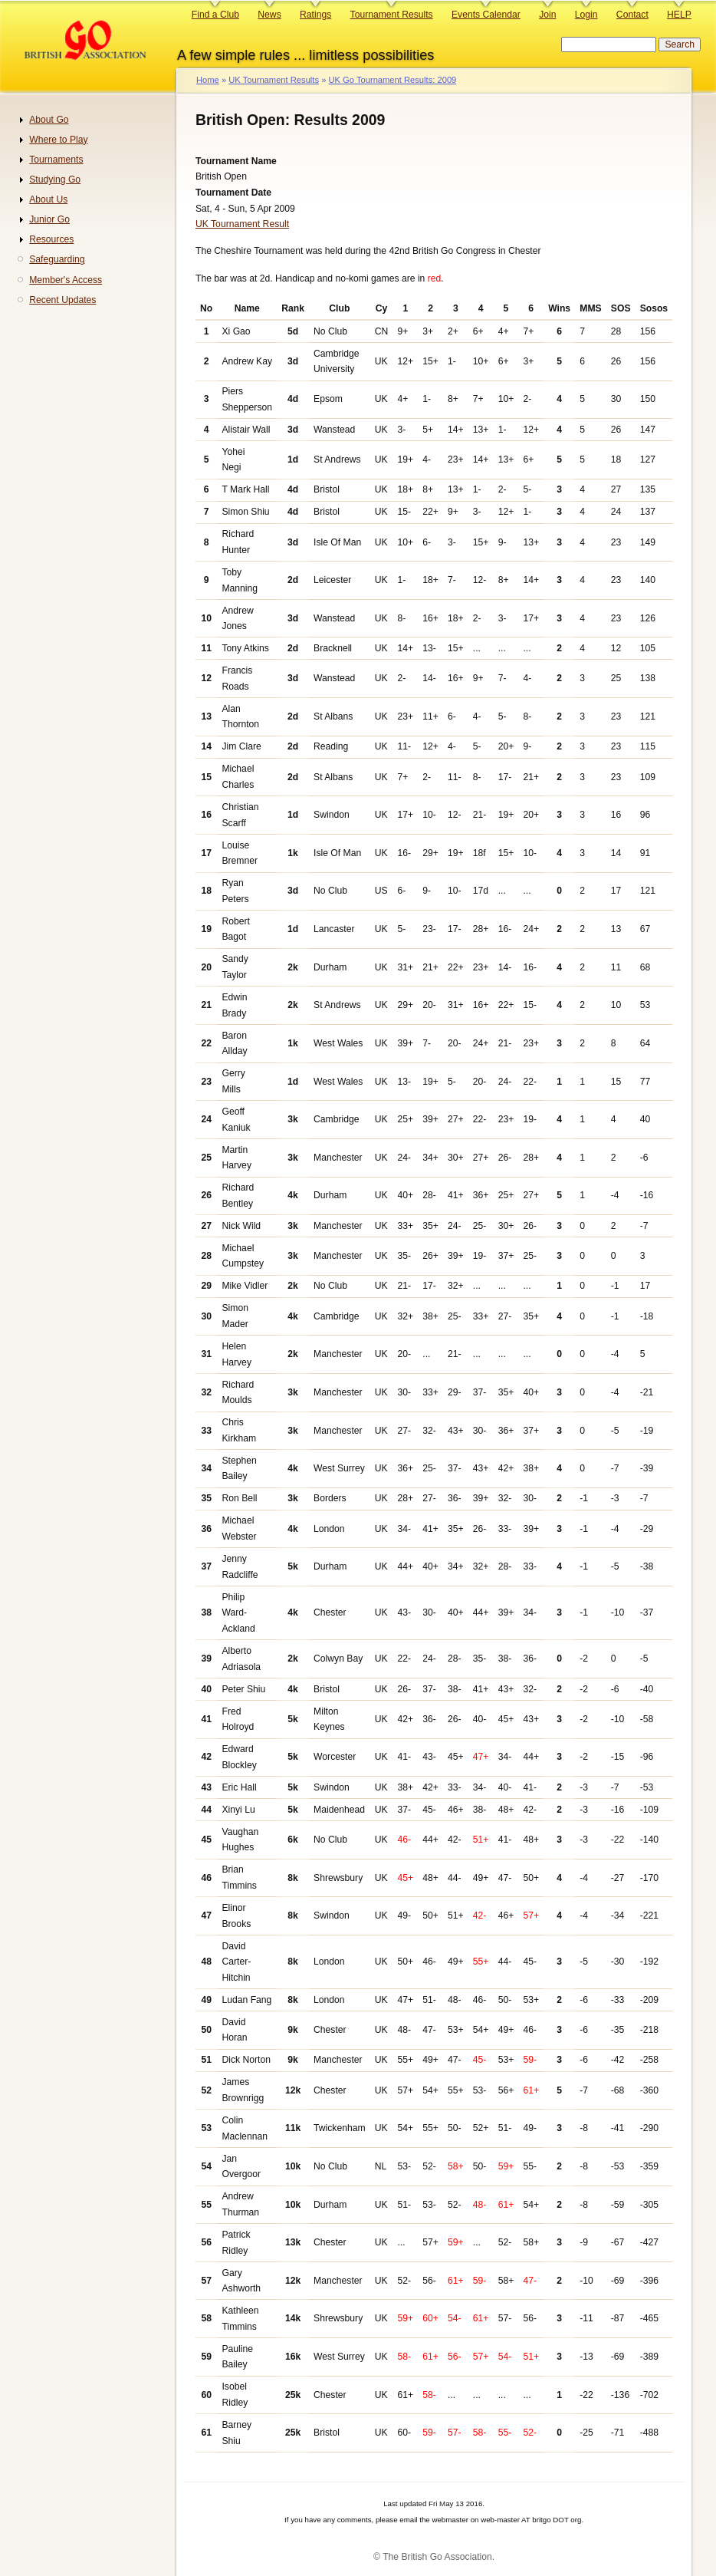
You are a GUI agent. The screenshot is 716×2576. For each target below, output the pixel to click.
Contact (632, 14)
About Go (48, 119)
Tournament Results (391, 14)
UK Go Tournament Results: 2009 (392, 79)
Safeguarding (56, 259)
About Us (48, 199)
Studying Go (54, 179)
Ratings (315, 14)
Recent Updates (62, 300)
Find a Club (215, 14)
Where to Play (58, 139)
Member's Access (65, 280)
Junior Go (49, 219)
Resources (51, 239)
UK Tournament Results (273, 79)
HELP (679, 14)
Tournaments (56, 159)
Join (547, 14)
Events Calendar (486, 14)
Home (207, 79)
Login (586, 14)
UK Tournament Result (242, 224)
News (269, 14)
